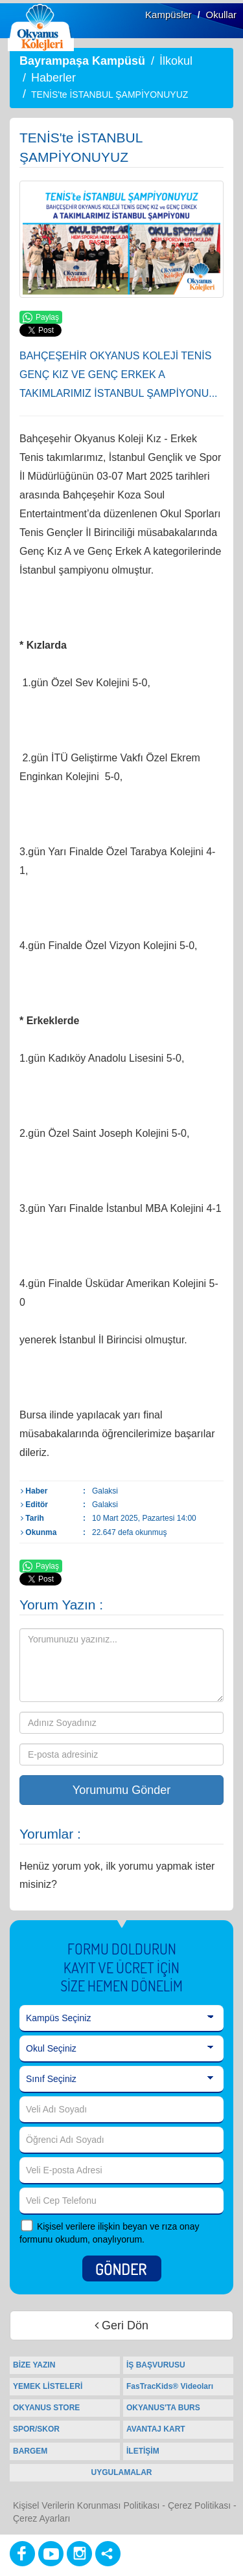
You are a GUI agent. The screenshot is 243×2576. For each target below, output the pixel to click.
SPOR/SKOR (36, 2429)
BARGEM (30, 2451)
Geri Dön (121, 2325)
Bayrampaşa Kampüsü (82, 60)
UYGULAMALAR (121, 2472)
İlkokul (175, 60)
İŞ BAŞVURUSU (155, 2364)
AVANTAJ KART (155, 2429)
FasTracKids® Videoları (169, 2386)
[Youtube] (51, 2553)
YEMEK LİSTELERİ (47, 2386)
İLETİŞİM (142, 2451)
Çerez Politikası (199, 2505)
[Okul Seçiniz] (121, 2049)
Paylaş (41, 318)
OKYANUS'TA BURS (163, 2407)
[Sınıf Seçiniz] (121, 2079)
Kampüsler (168, 14)
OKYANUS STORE (46, 2407)
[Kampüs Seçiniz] (121, 2018)
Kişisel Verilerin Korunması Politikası (86, 2505)
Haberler (53, 77)
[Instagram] (79, 2553)
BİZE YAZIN (34, 2364)
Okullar (221, 14)
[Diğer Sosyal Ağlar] (108, 2553)
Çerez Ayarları (41, 2518)
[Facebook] (22, 2553)
